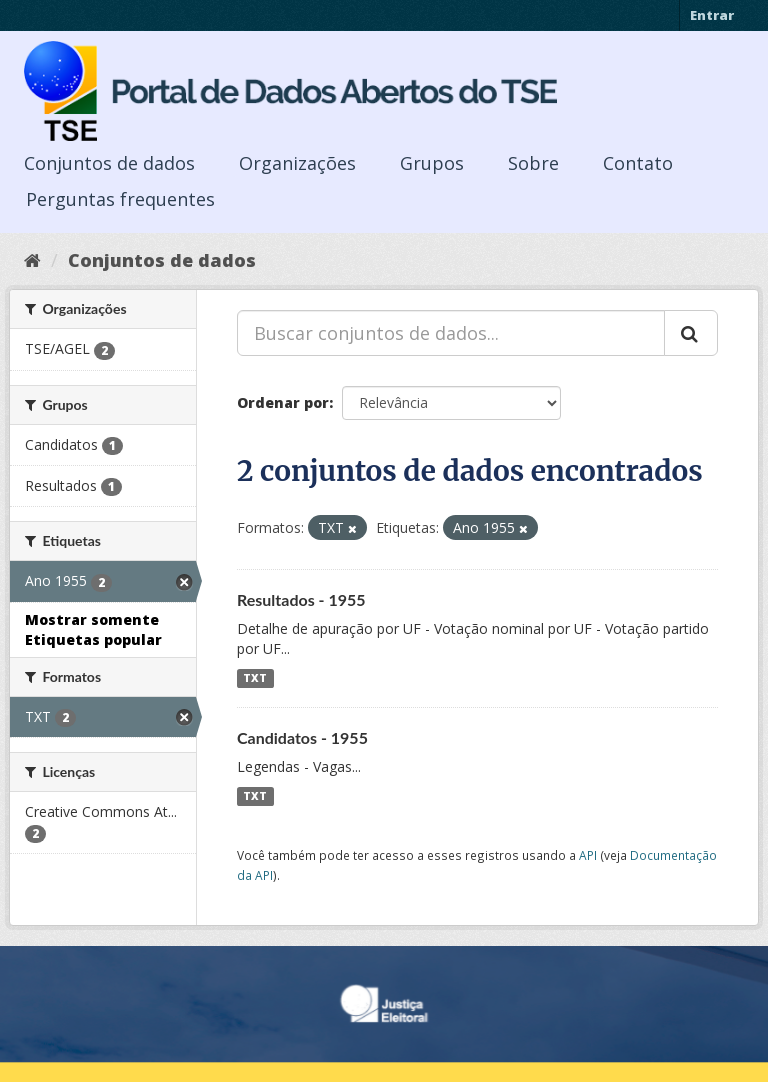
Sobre (533, 163)
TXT (255, 678)
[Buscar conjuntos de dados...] (451, 333)
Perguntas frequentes (120, 199)
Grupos (432, 163)
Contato (638, 163)
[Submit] (691, 333)
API (588, 855)
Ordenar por (283, 402)
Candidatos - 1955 (302, 737)
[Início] (32, 260)
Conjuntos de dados (109, 163)
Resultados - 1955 (301, 599)
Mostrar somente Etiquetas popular (93, 629)
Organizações (297, 163)
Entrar (712, 15)
